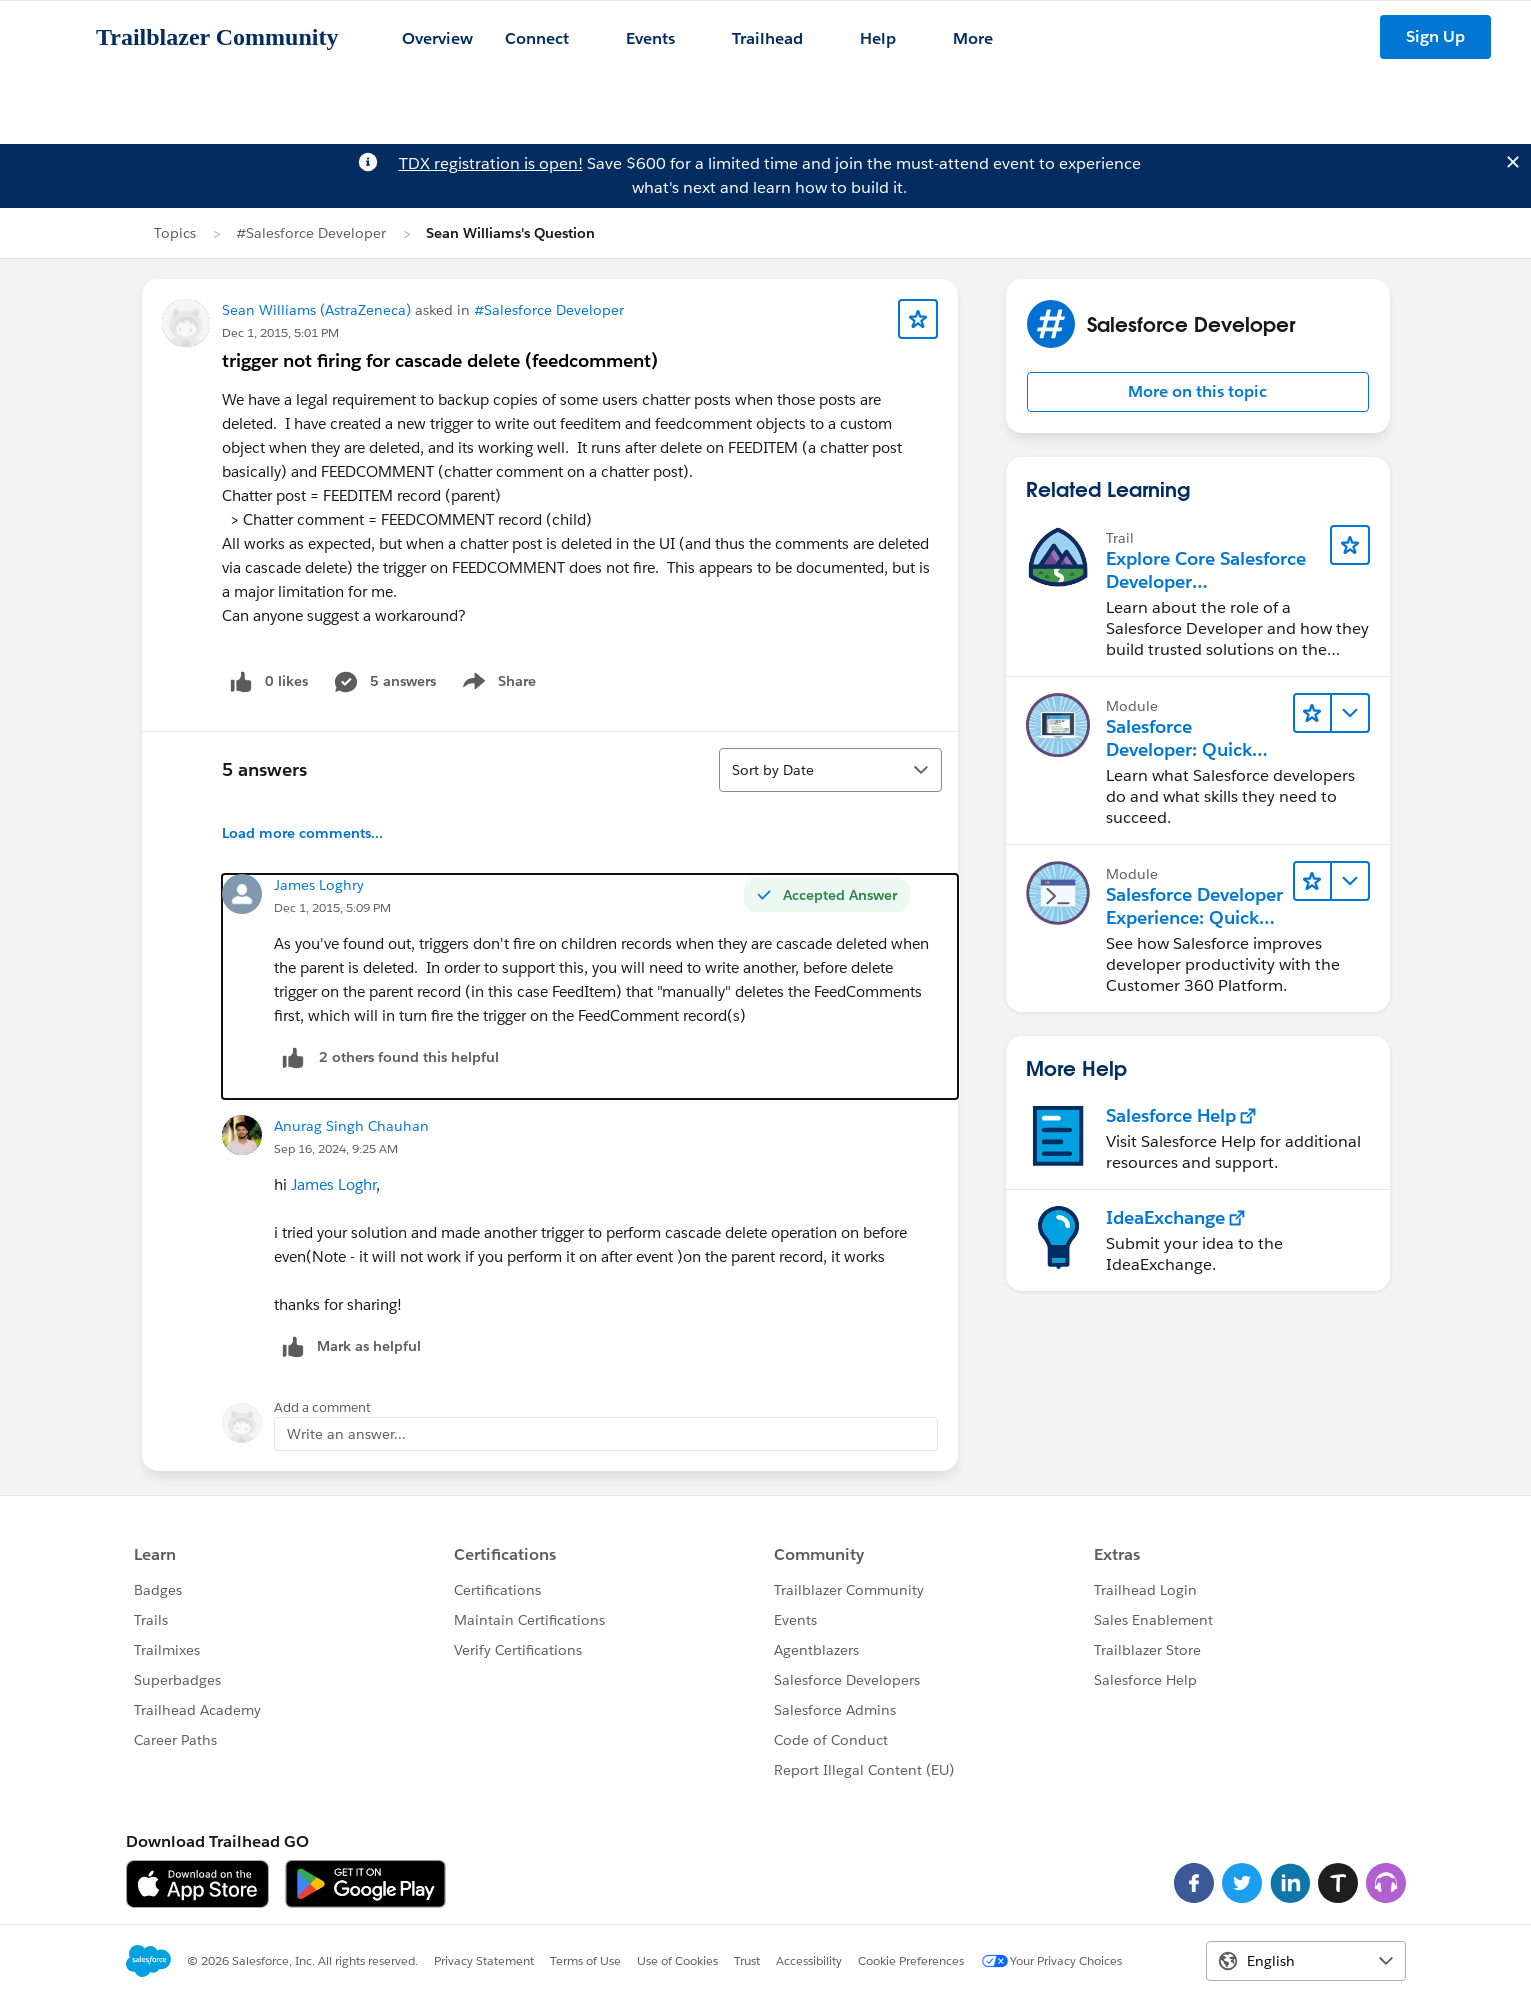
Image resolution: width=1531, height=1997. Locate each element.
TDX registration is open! (491, 163)
